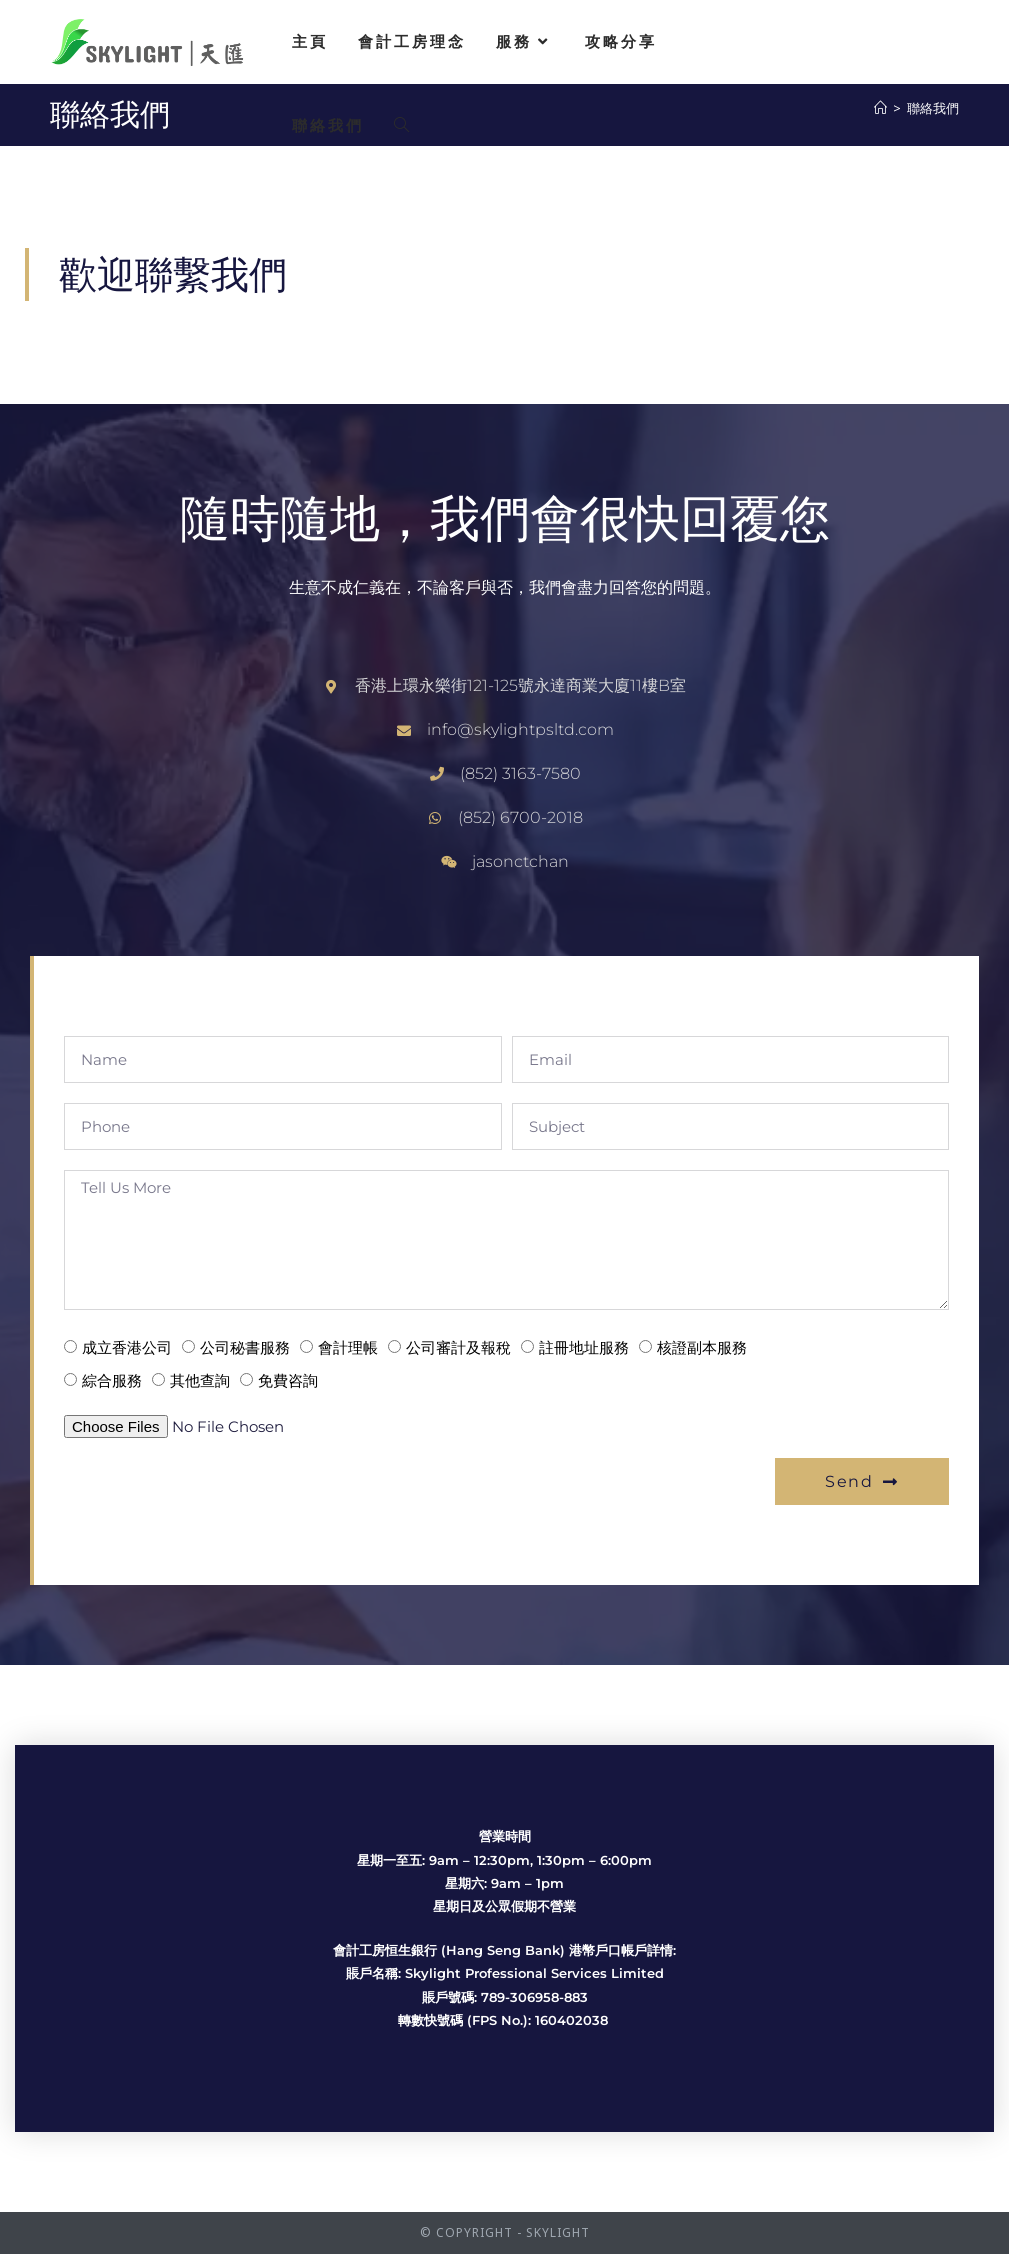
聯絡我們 (933, 108)
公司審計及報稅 (458, 1347)
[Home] (880, 108)
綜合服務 (112, 1380)
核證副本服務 (702, 1347)
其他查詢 (200, 1380)
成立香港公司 (127, 1347)
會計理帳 (348, 1347)
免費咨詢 (288, 1380)
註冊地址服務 (584, 1347)
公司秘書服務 (245, 1347)
